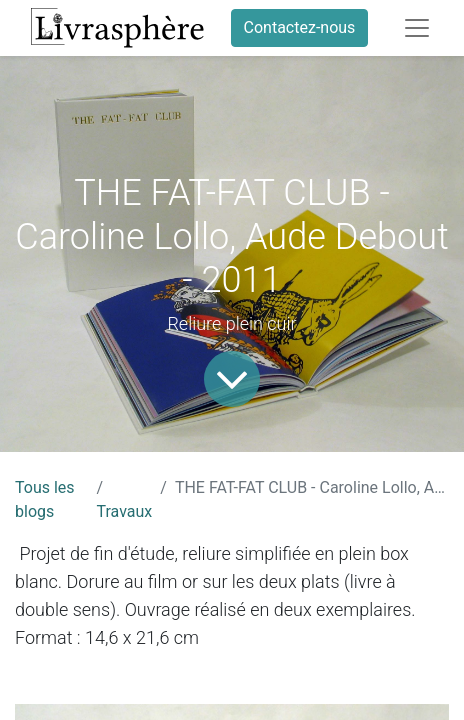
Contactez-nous (300, 27)
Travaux (125, 511)
